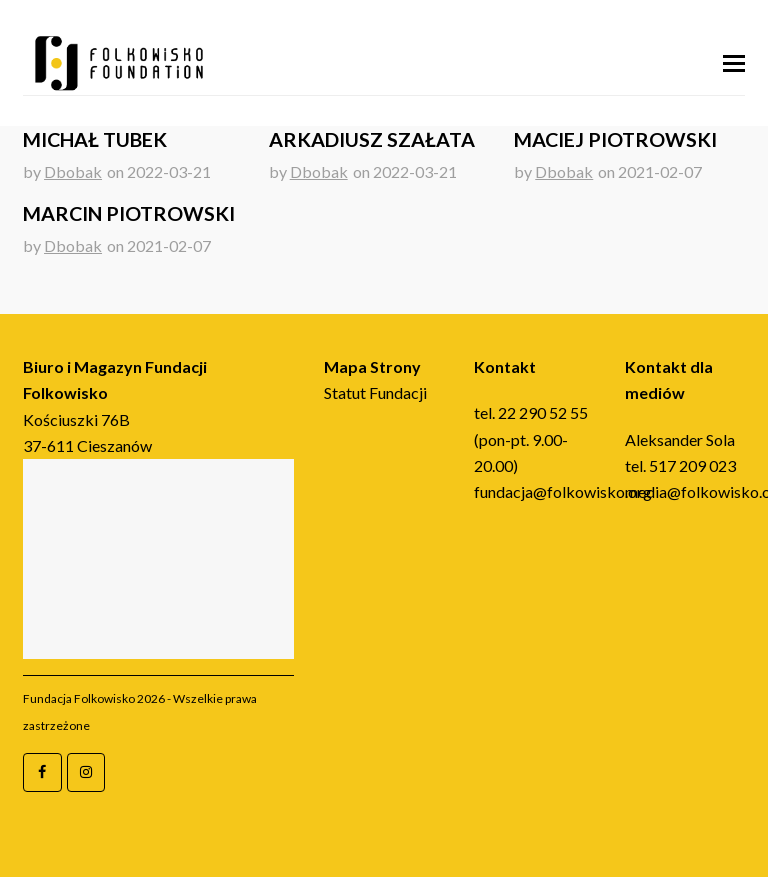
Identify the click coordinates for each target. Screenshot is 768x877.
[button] (734, 63)
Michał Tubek (95, 139)
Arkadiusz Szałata (372, 139)
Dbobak (73, 171)
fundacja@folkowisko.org (563, 491)
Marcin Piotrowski (129, 213)
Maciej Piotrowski (615, 139)
